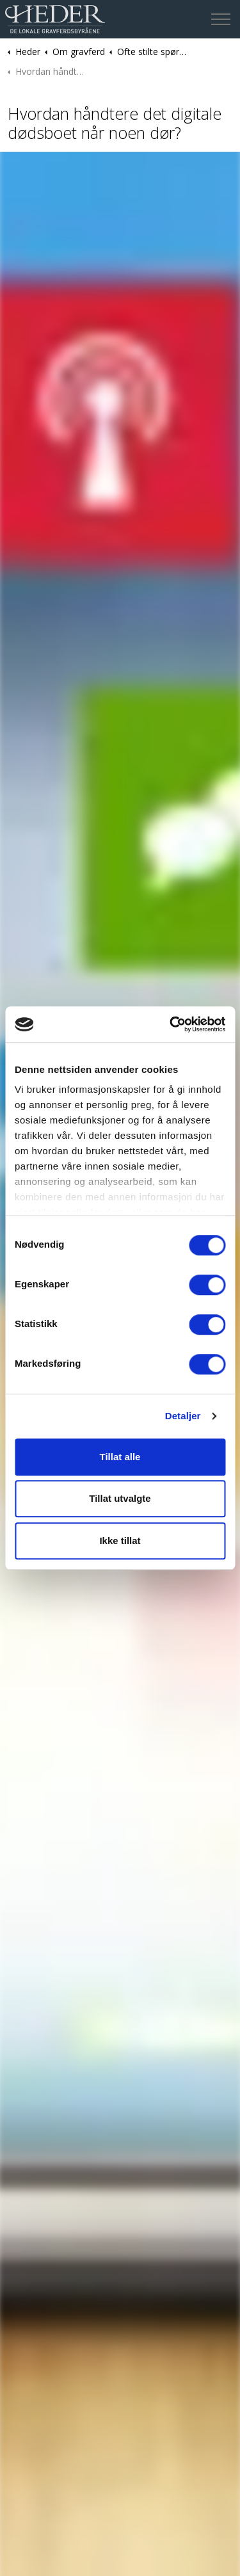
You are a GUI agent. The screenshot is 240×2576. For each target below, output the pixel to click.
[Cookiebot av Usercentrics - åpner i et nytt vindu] (170, 1024)
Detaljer (183, 1415)
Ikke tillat (119, 1540)
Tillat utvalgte (119, 1498)
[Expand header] (221, 19)
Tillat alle (120, 1456)
